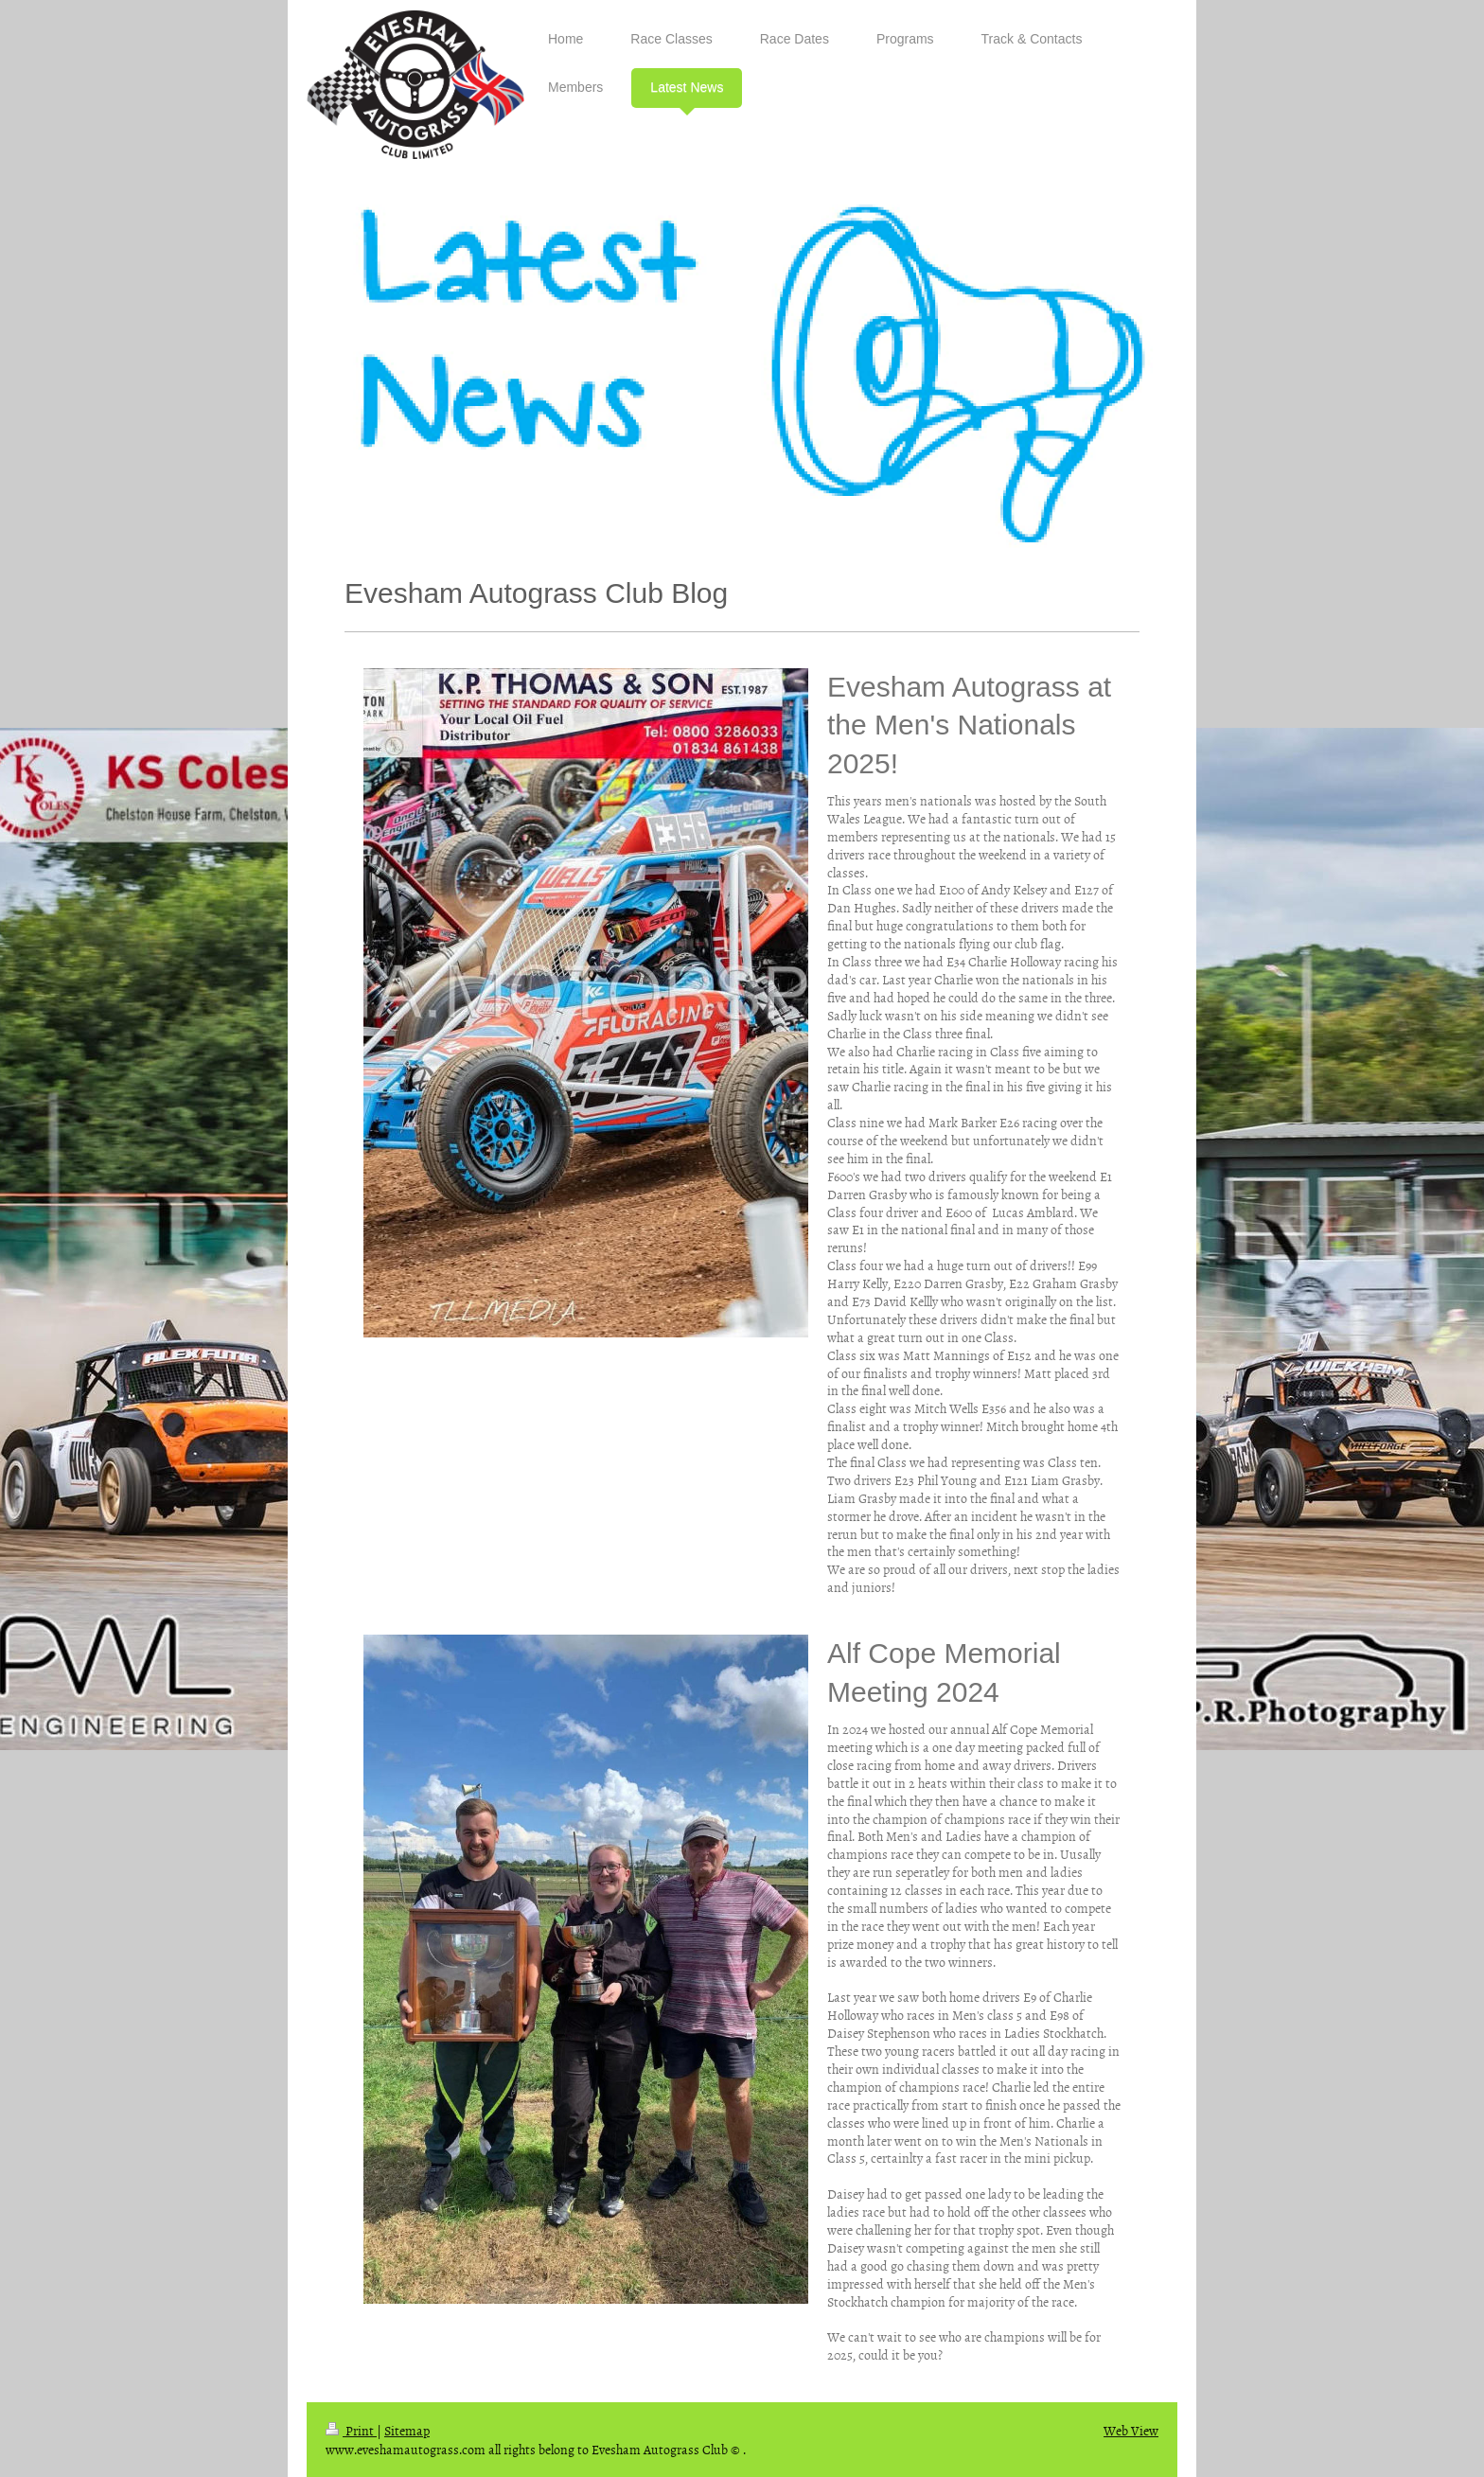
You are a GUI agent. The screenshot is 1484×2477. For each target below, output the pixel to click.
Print (351, 2430)
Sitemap (407, 2430)
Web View (1131, 2430)
